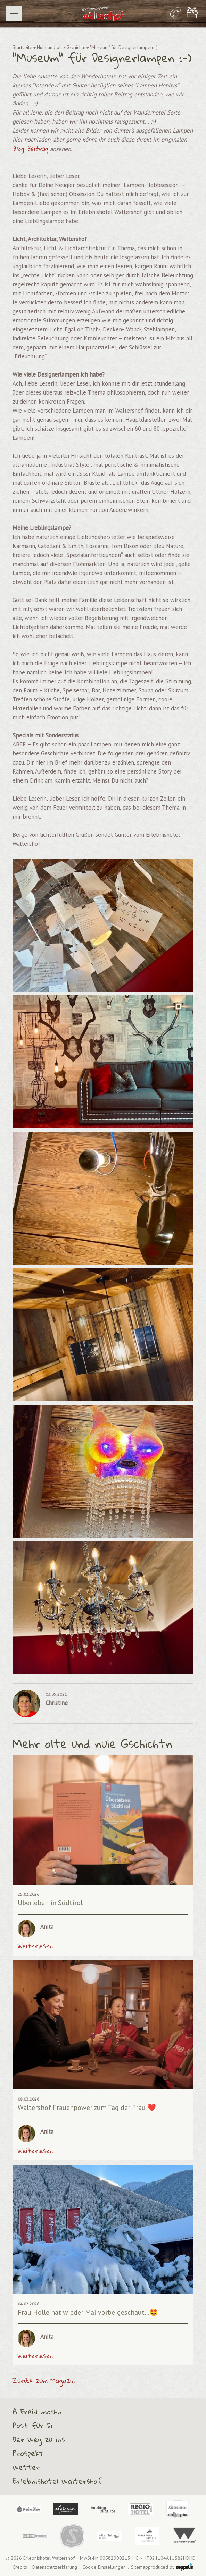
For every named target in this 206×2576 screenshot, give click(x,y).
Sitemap (139, 2567)
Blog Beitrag (30, 148)
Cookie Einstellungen (104, 2567)
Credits (20, 2567)
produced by (170, 2567)
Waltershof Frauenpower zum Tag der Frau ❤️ (87, 2107)
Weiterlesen (35, 1945)
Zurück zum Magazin (44, 2381)
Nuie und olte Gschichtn (61, 47)
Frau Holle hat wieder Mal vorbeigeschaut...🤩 (88, 2312)
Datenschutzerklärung (54, 2567)
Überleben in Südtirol (50, 1902)
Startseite (22, 47)
